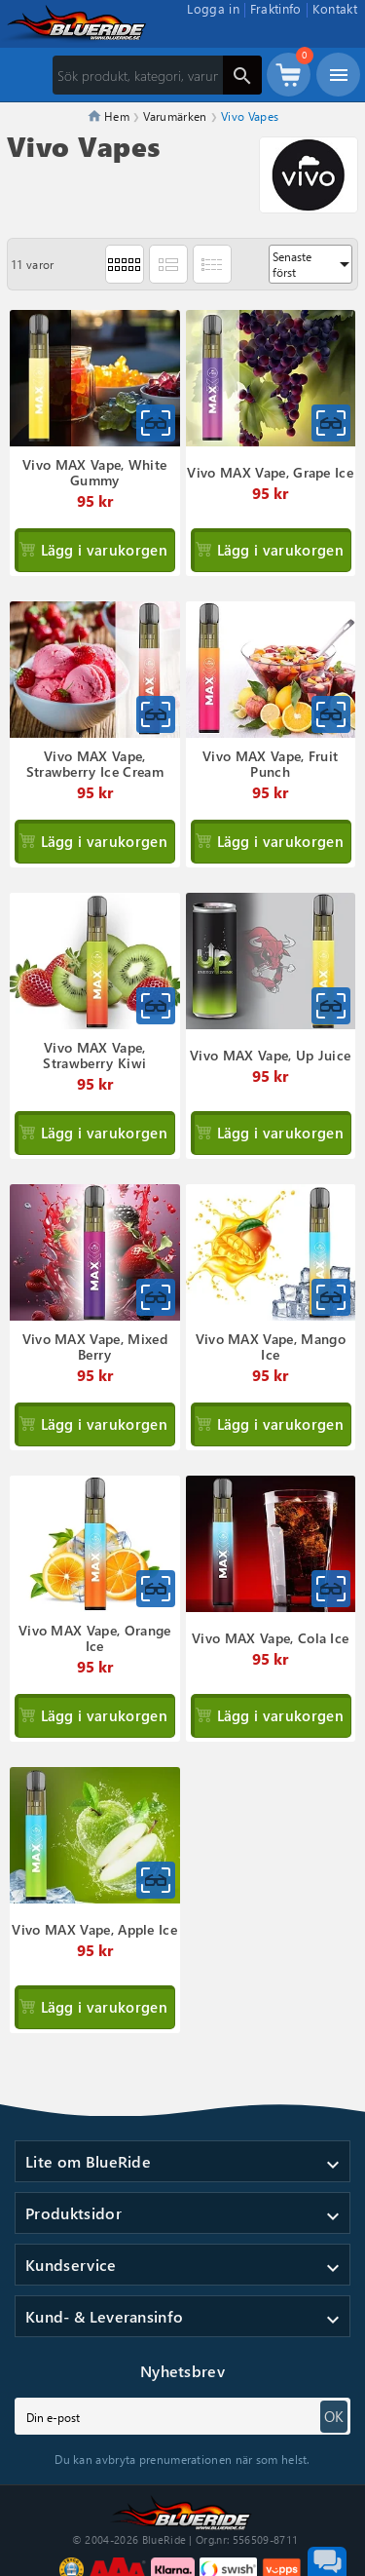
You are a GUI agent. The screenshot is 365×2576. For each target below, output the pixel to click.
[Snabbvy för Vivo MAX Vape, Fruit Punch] (330, 714)
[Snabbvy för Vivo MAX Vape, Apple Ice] (155, 1880)
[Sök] (157, 75)
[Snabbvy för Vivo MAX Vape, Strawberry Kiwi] (155, 1005)
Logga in (213, 8)
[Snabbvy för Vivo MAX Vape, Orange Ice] (155, 1588)
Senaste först (312, 264)
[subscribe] (182, 2416)
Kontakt (334, 8)
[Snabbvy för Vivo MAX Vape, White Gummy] (155, 423)
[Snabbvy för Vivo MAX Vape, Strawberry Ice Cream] (155, 714)
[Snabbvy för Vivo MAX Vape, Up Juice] (330, 1005)
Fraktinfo (276, 8)
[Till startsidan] (183, 2510)
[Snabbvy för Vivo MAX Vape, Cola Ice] (330, 1588)
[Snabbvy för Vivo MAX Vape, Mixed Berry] (155, 1297)
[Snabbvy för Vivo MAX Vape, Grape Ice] (330, 423)
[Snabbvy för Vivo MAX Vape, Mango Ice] (330, 1297)
